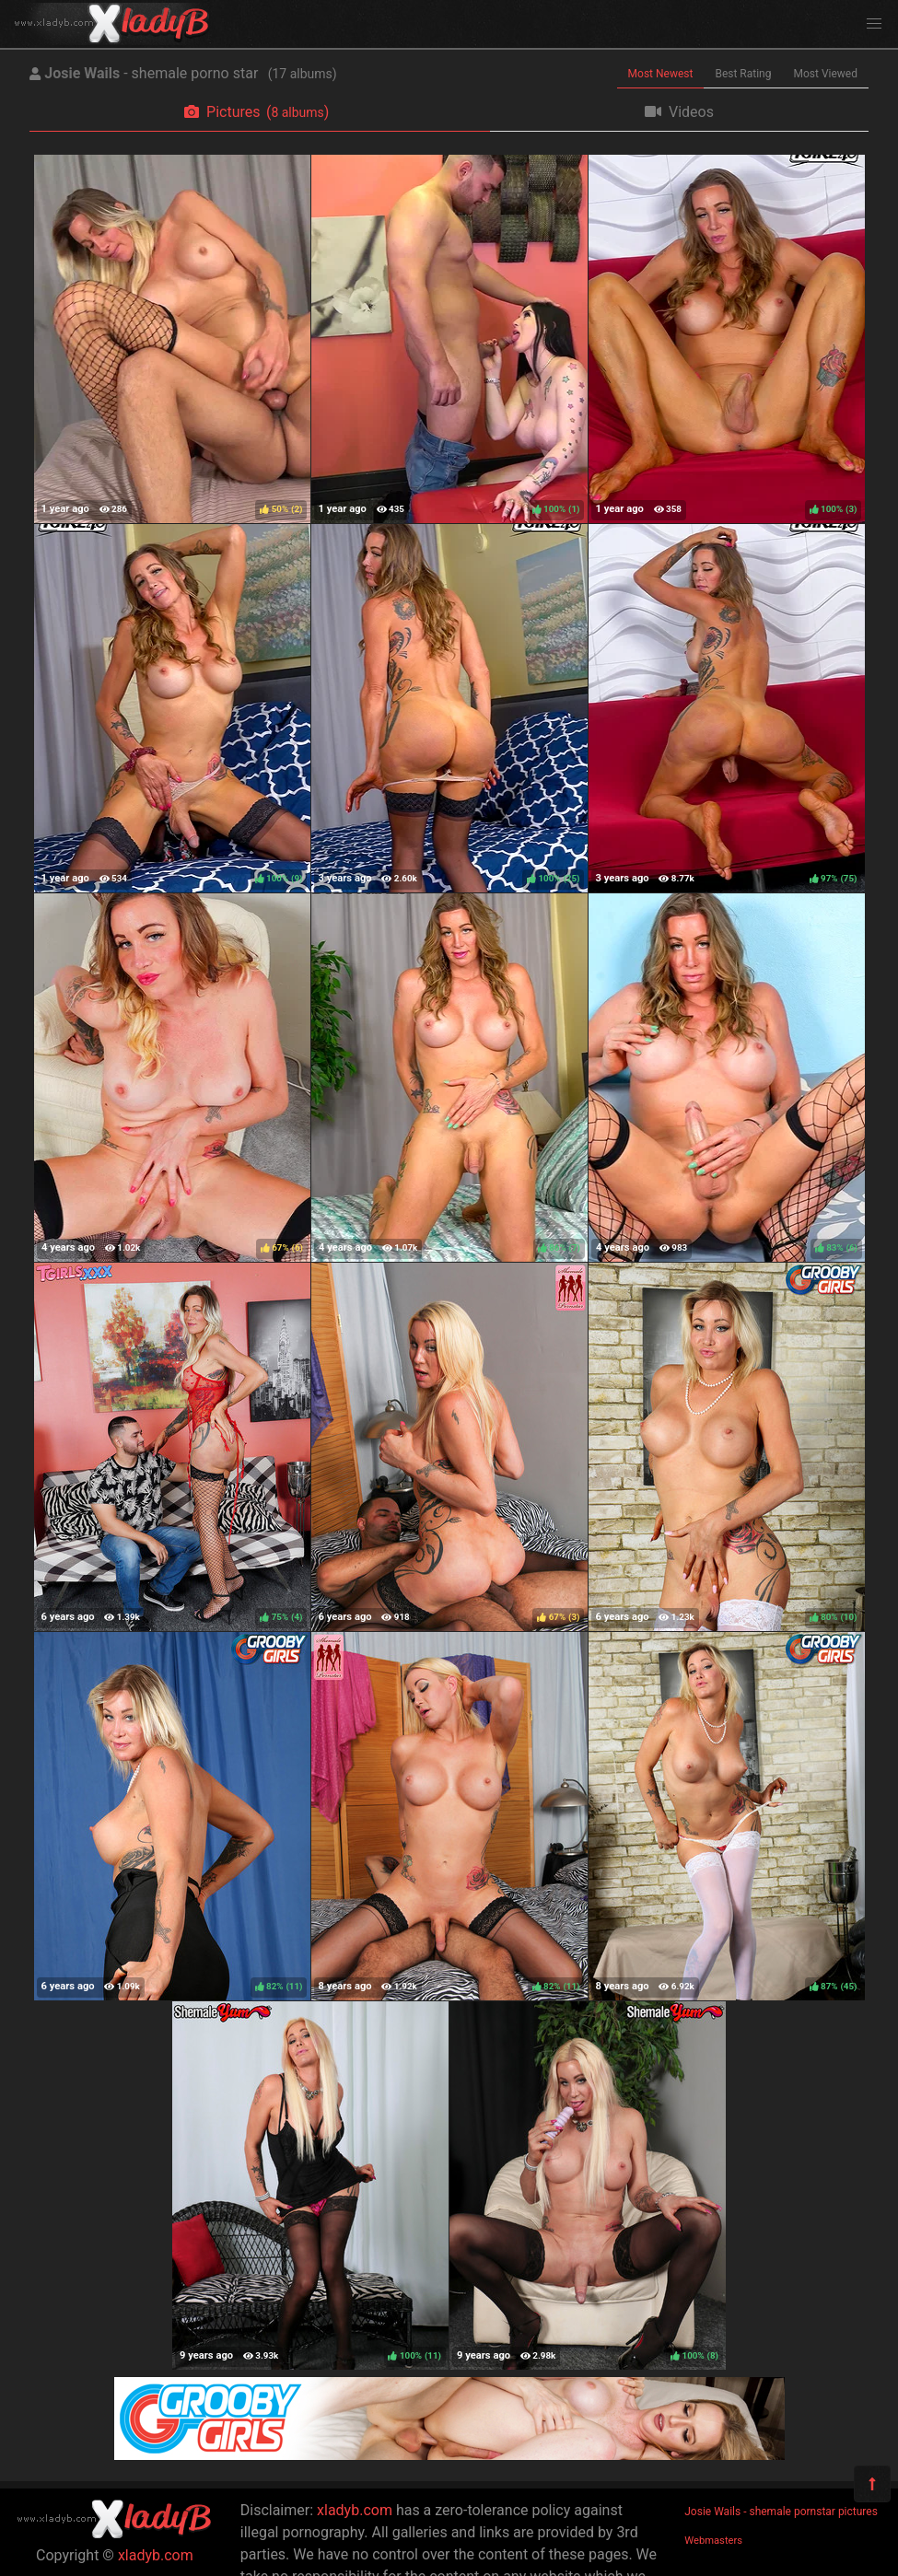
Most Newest (661, 73)
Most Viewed (826, 73)
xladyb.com (155, 2555)
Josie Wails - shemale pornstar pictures (781, 2511)
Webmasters (713, 2541)
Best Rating (743, 73)
